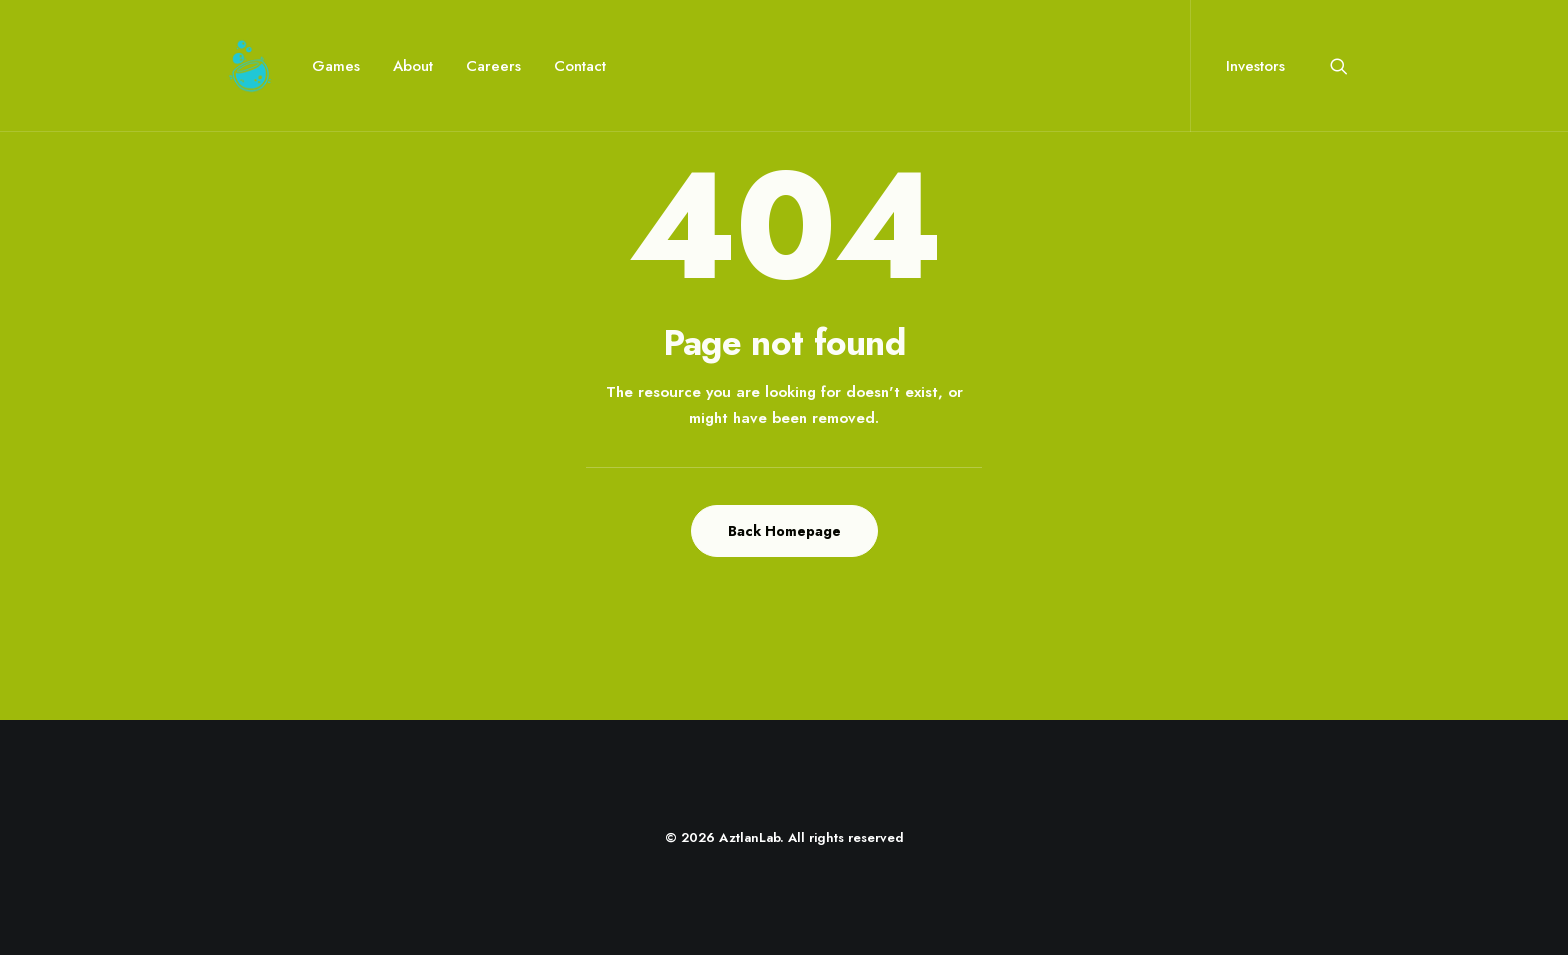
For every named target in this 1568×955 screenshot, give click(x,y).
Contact (580, 66)
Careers (493, 66)
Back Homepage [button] (784, 531)
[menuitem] (336, 66)
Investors (1255, 66)
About (413, 66)
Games (336, 66)
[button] (1339, 66)
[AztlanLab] (250, 66)
